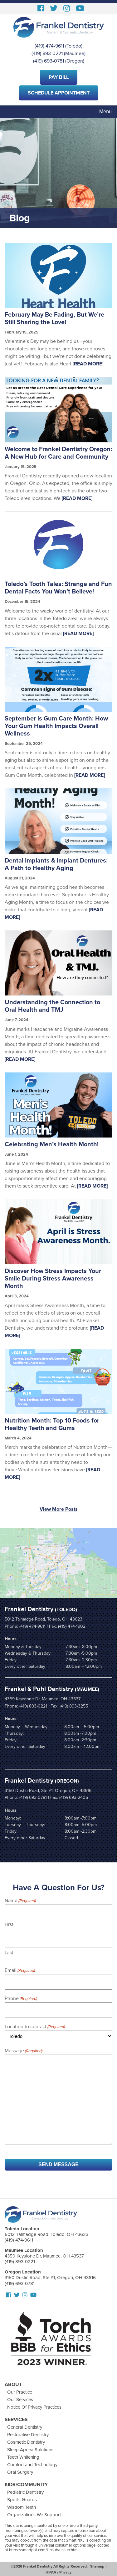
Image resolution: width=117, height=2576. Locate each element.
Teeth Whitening (23, 2457)
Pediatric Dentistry (25, 2492)
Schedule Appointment (59, 93)
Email (20, 1970)
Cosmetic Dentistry (26, 2442)
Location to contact (35, 2027)
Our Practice (19, 2392)
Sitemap (97, 2566)
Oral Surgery (20, 2472)
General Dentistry (24, 2427)
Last (9, 1953)
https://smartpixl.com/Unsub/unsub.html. (44, 2550)
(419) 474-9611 (49, 46)
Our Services (20, 2399)
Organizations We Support (34, 2514)
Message (23, 2051)
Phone (21, 1998)
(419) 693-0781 (48, 61)
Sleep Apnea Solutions (30, 2449)
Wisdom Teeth (21, 2507)
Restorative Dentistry (28, 2434)
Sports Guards (22, 2499)
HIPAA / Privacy (58, 2572)
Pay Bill (59, 77)
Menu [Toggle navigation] (105, 111)
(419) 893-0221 (47, 53)
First (9, 1924)
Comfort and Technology (32, 2464)
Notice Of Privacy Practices (34, 2407)
